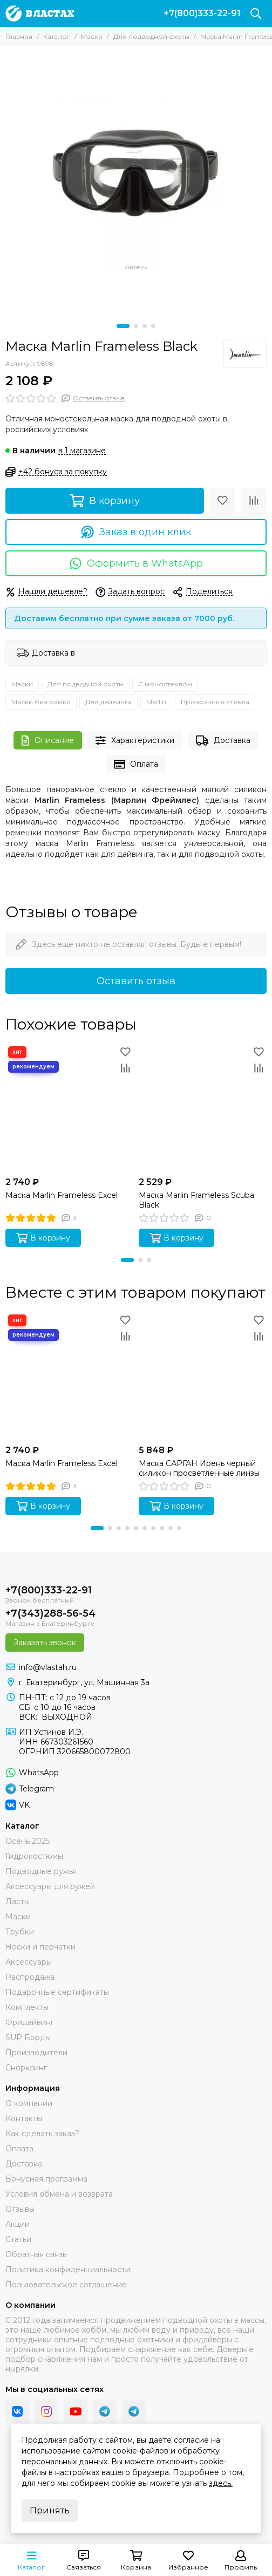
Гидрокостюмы (34, 1856)
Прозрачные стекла (215, 702)
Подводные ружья (41, 1871)
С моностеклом (165, 684)
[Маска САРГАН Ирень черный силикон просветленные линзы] (203, 1376)
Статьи (18, 2239)
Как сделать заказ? (42, 2133)
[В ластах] (39, 13)
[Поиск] (256, 13)
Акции (17, 2224)
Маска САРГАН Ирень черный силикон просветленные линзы (199, 1468)
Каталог (56, 36)
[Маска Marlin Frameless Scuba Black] (203, 1107)
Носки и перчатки (40, 1947)
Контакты (23, 2118)
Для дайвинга (108, 702)
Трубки (19, 1932)
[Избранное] (222, 501)
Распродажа (30, 1977)
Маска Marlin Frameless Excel (61, 1195)
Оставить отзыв (136, 981)
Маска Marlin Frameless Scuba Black (196, 1200)
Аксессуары (28, 1962)
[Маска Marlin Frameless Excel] (69, 1107)
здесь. (221, 2483)
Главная (18, 36)
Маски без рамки (41, 702)
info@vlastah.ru (48, 1667)
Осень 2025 (27, 1841)
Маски (92, 36)
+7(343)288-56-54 (50, 1613)
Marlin (156, 702)
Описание (48, 740)
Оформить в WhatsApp (136, 563)
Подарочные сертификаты (57, 1992)
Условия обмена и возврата (59, 2194)
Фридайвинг (29, 2022)
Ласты (17, 1901)
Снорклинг (26, 2068)
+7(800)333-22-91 (202, 13)
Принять (50, 2510)
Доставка (223, 740)
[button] (123, 326)
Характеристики (135, 740)
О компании (28, 2103)
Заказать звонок (44, 1642)
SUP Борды (28, 2037)
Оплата (136, 764)
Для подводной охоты (151, 36)
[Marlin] (245, 353)
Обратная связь (35, 2254)
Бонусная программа (46, 2179)
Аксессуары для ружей (50, 1886)
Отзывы (20, 2209)
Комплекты (27, 2007)
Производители (36, 2052)
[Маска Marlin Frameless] (136, 182)
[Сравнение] (254, 501)
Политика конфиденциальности (67, 2269)
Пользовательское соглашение (66, 2284)
